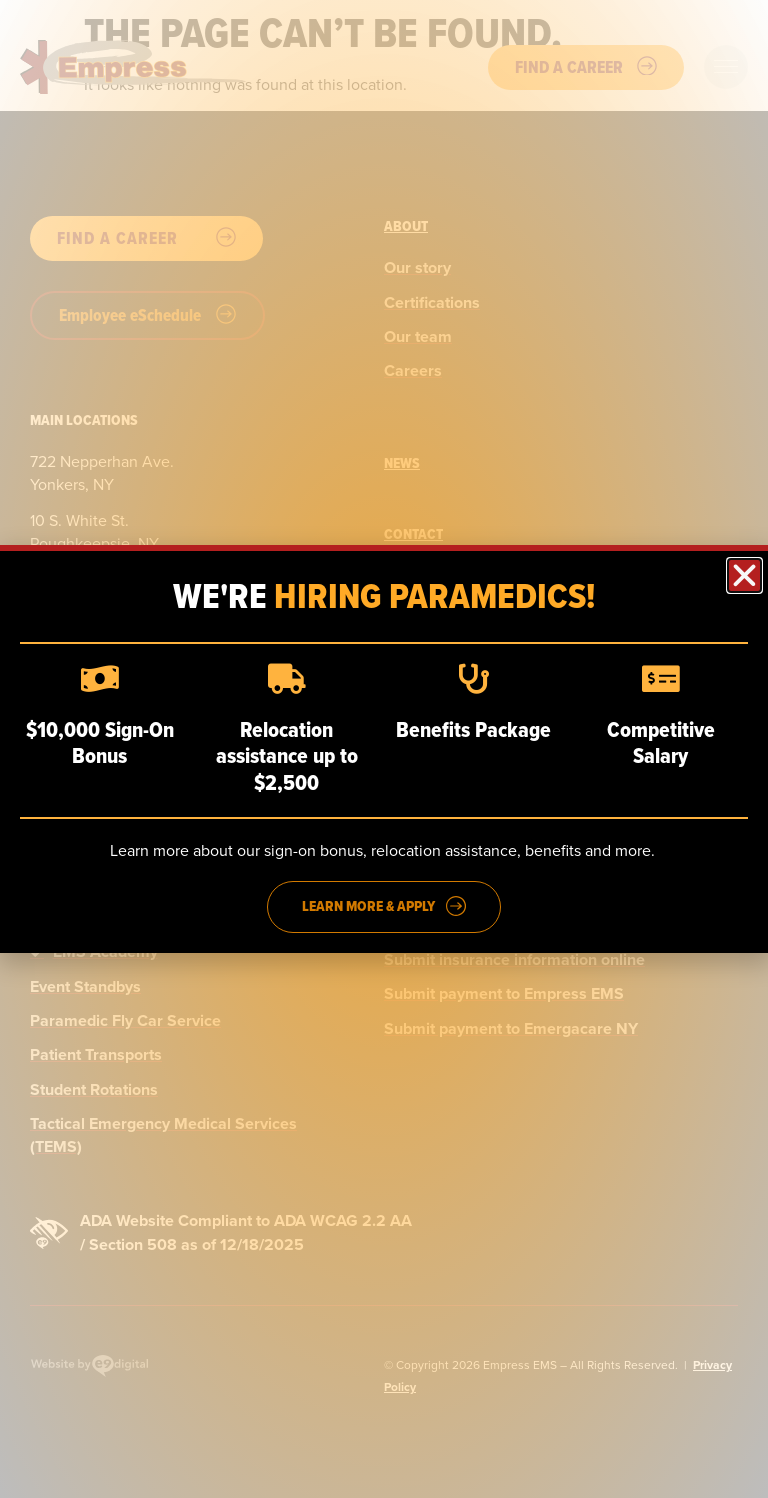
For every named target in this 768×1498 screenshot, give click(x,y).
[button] (744, 575)
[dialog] (384, 749)
